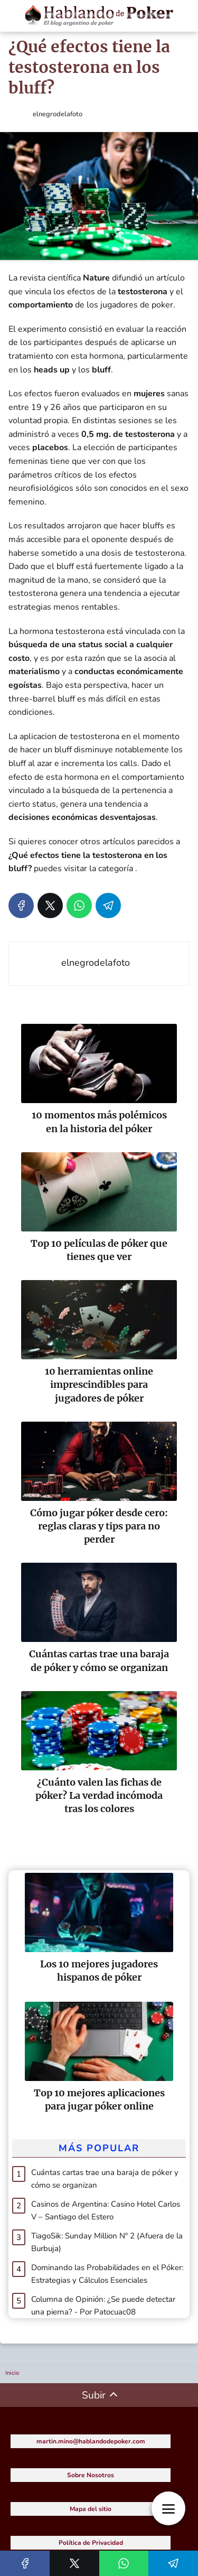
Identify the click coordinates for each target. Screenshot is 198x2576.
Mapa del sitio (90, 2509)
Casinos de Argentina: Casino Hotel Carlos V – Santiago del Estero (105, 2210)
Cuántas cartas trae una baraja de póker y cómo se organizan (104, 2178)
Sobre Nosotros (90, 2475)
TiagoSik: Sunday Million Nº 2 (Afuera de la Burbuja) (107, 2242)
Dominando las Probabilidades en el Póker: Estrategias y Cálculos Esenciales (107, 2273)
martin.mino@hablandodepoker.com (90, 2441)
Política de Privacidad (91, 2542)
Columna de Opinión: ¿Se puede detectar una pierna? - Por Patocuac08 (103, 2305)
